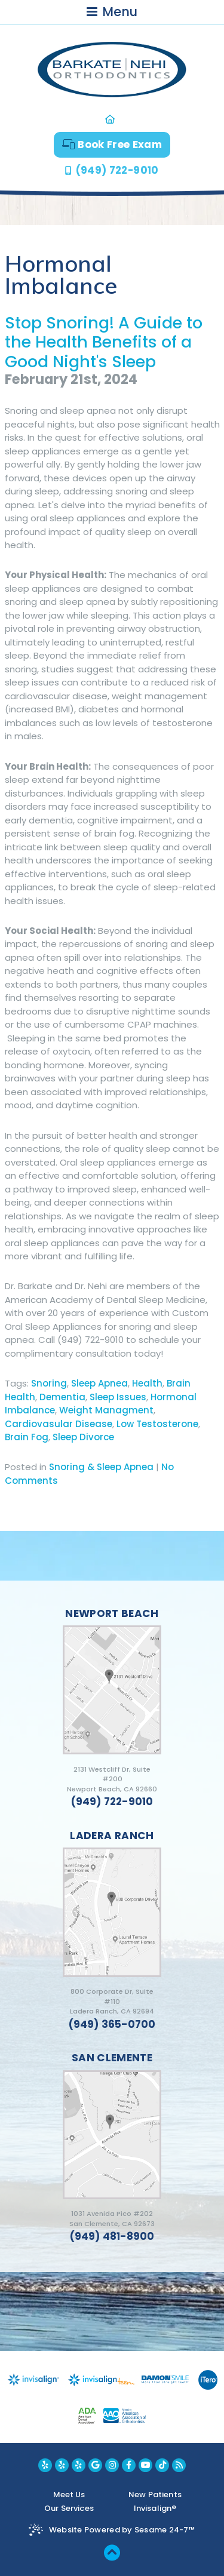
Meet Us (69, 2494)
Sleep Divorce (83, 1437)
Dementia (62, 1397)
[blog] (179, 2465)
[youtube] (145, 2465)
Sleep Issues (118, 1397)
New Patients (155, 2494)
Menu (112, 11)
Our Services (69, 2508)
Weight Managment (106, 1410)
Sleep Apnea (99, 1383)
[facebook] (129, 2465)
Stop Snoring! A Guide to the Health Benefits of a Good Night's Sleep (103, 342)
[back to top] (112, 2552)
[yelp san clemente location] (78, 2465)
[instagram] (112, 2465)
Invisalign (155, 2508)
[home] (111, 119)
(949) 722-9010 (117, 170)
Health (147, 1383)
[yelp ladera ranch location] (62, 2465)
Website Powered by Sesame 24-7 (122, 2529)
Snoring (49, 1383)
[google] (95, 2465)
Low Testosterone (157, 1424)
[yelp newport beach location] (45, 2465)
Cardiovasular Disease (58, 1424)
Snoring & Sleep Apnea (101, 1467)
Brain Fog (26, 1437)
